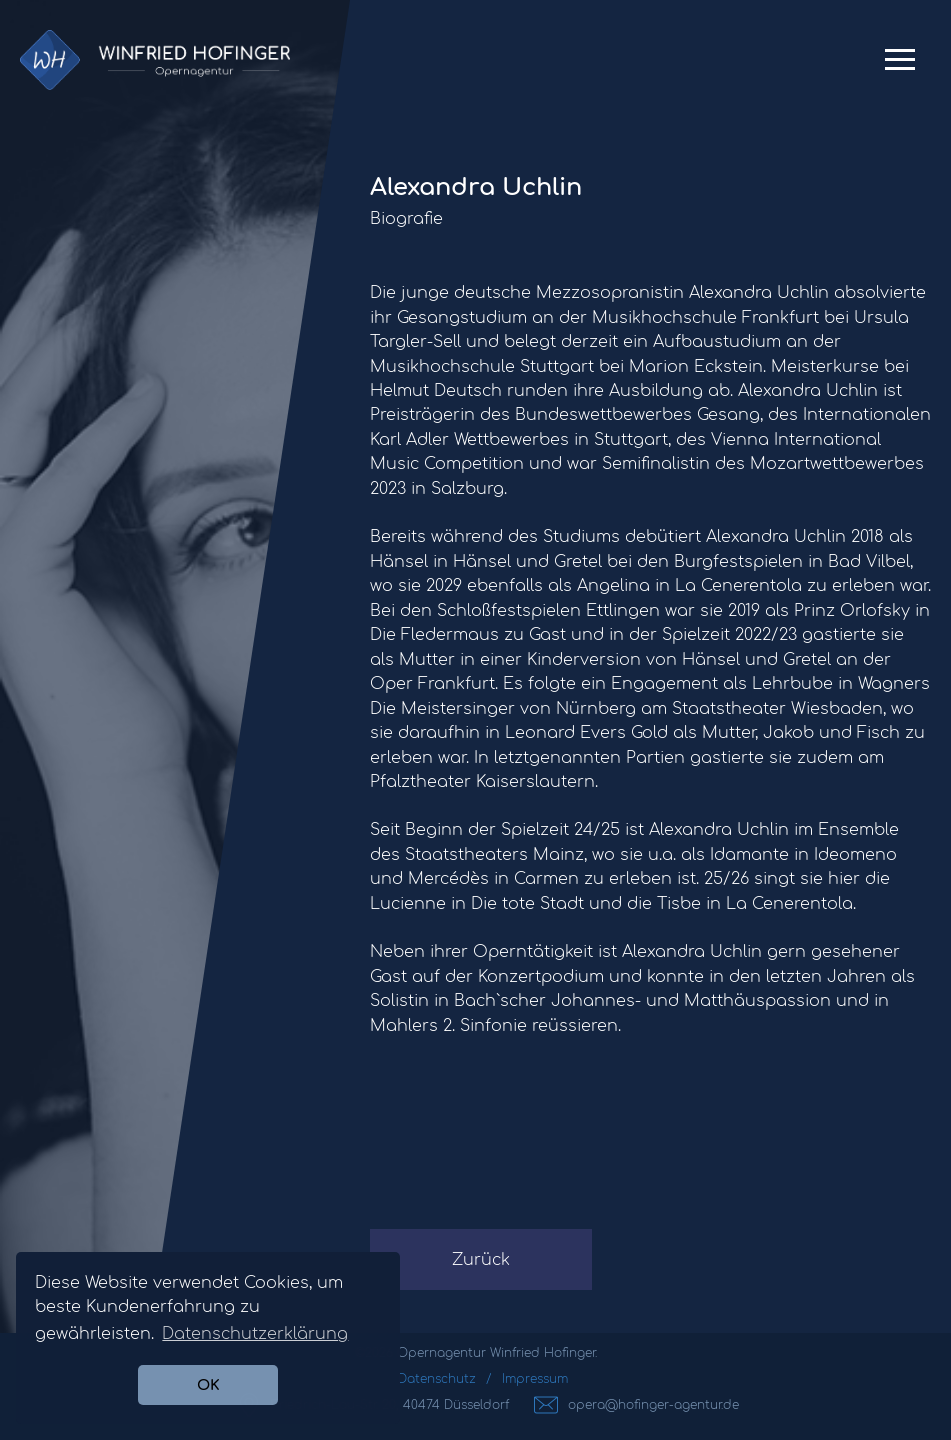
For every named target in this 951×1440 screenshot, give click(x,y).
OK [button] (208, 1385)
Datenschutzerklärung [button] (255, 1334)
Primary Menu (900, 67)
